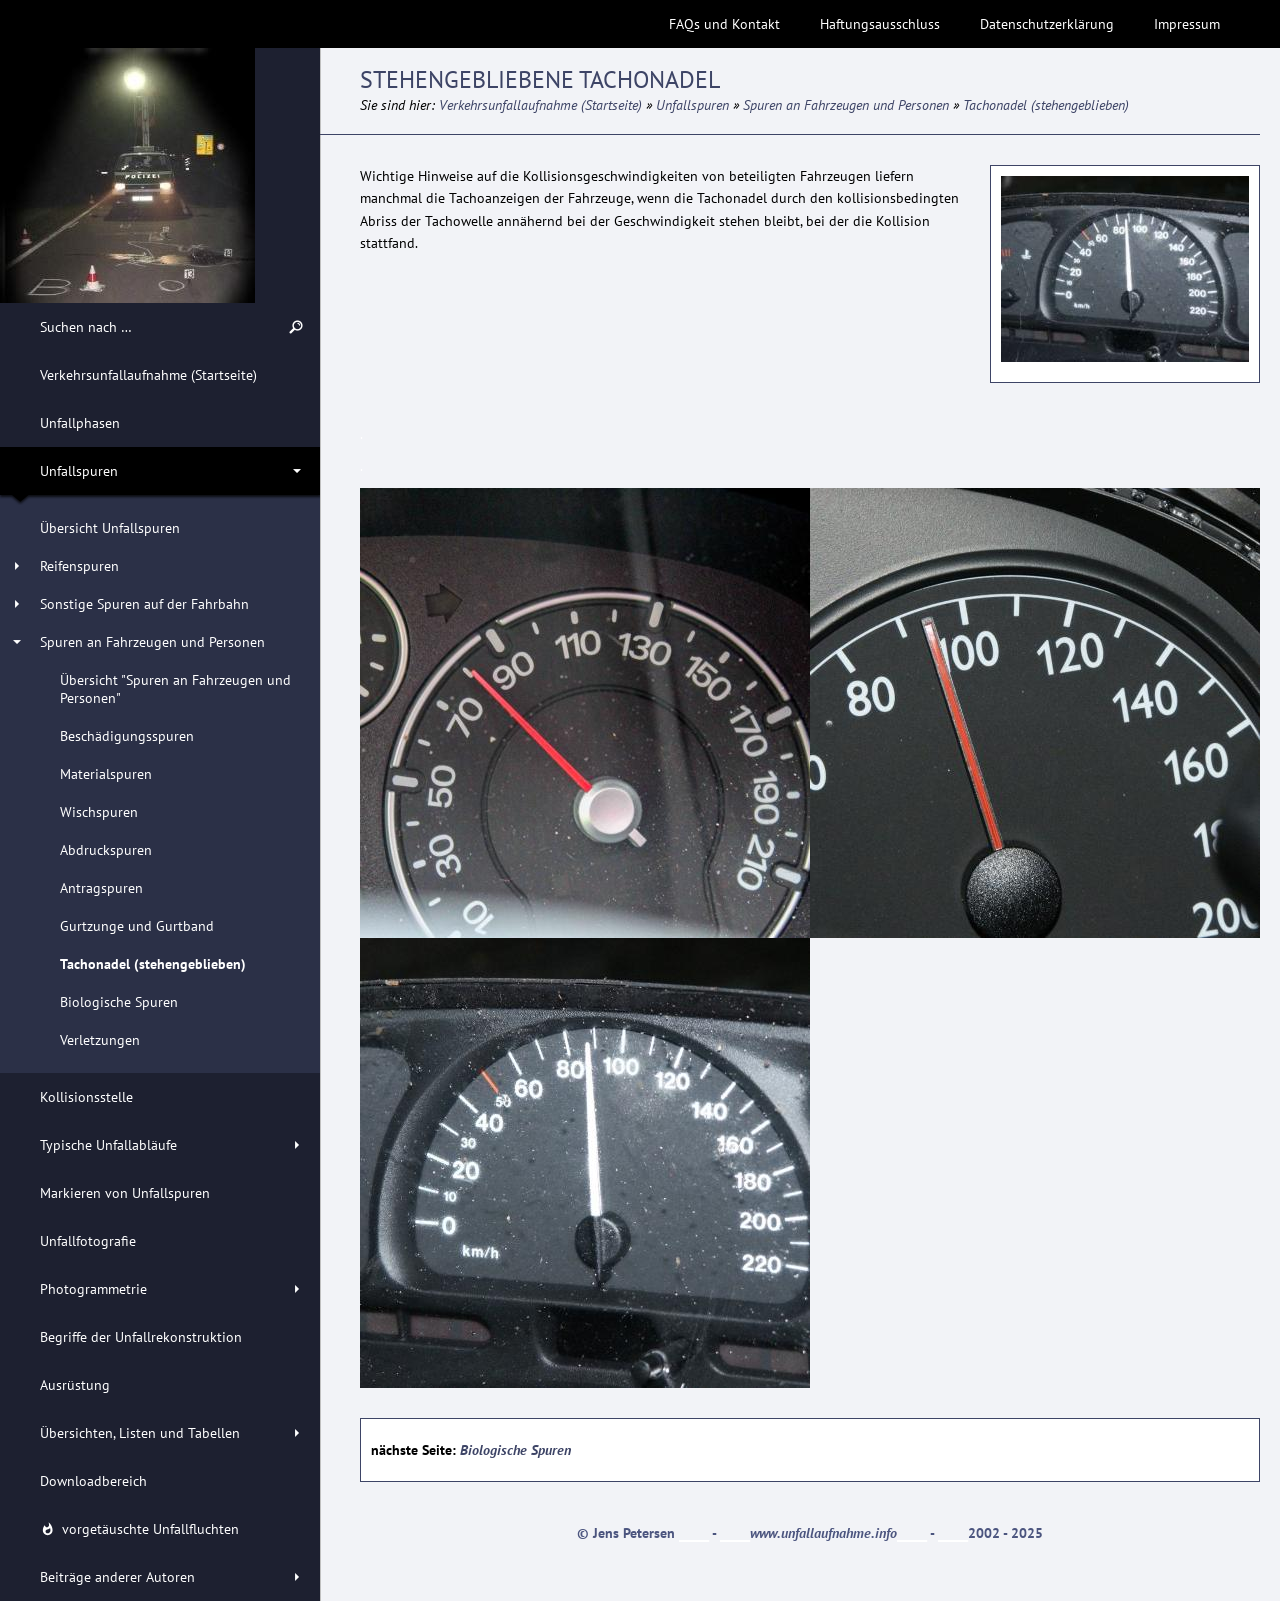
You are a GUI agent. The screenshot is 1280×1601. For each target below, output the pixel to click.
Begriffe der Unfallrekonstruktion (141, 1337)
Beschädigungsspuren (127, 736)
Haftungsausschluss (880, 24)
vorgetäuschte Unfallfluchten (139, 1529)
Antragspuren (101, 888)
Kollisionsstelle (86, 1097)
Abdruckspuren (106, 850)
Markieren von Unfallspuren (125, 1193)
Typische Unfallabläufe (108, 1145)
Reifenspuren (79, 566)
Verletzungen (100, 1040)
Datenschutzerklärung (1047, 24)
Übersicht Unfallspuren (110, 528)
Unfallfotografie (88, 1241)
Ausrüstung (75, 1385)
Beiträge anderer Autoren (117, 1577)
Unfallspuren (79, 471)
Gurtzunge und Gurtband (137, 926)
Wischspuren (99, 812)
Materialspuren (106, 774)
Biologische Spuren (119, 1002)
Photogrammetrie (93, 1289)
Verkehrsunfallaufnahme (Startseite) (148, 375)
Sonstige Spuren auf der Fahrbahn (144, 604)
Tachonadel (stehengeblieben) (153, 964)
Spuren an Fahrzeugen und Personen (152, 642)
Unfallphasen (80, 423)
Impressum (1187, 24)
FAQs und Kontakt (724, 24)
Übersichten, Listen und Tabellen (140, 1433)
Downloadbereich (93, 1481)
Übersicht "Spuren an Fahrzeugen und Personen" (175, 689)
